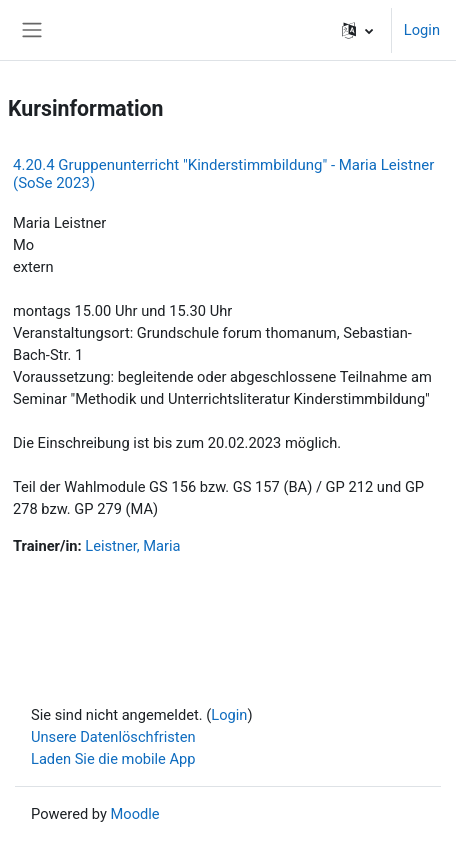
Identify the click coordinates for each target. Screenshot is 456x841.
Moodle (135, 814)
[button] (357, 30)
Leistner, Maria (132, 546)
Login (422, 30)
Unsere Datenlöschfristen (113, 737)
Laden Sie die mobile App (113, 759)
